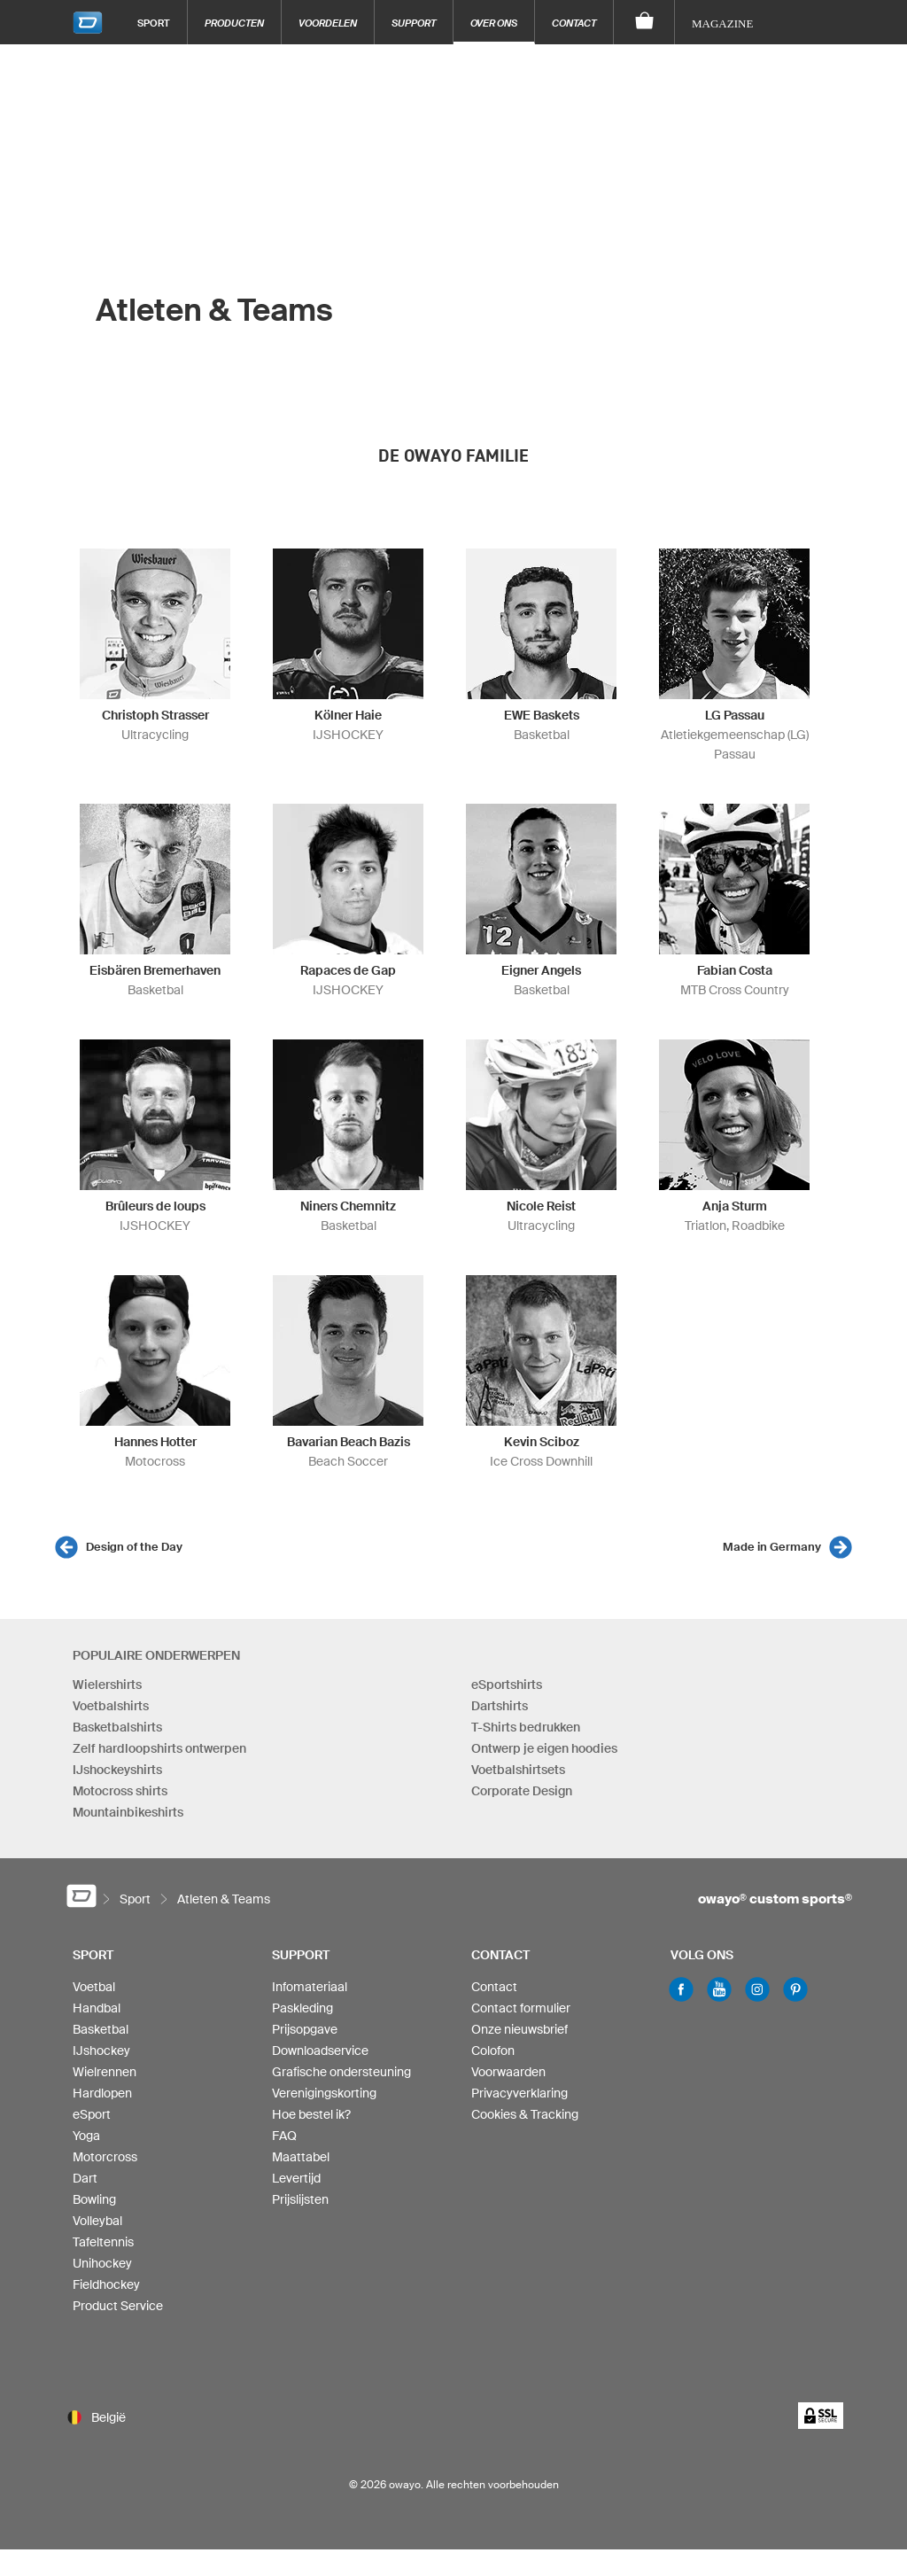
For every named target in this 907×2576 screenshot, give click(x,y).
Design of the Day (134, 1546)
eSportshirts (506, 1684)
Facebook (681, 1989)
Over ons (493, 22)
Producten (234, 22)
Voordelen (327, 22)
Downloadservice (320, 2050)
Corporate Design (521, 1791)
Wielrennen (104, 2072)
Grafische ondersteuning (341, 2072)
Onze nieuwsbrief (519, 2029)
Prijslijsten (300, 2199)
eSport (92, 2114)
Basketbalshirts (117, 1727)
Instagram (757, 1989)
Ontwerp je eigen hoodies (544, 1748)
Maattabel (300, 2157)
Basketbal (100, 2029)
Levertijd (296, 2178)
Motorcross (105, 2157)
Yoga (86, 2136)
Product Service (118, 2306)
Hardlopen (102, 2093)
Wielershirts (107, 1684)
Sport (153, 22)
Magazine (722, 23)
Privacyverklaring (519, 2093)
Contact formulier (520, 2008)
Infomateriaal (309, 1987)
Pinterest (795, 1989)
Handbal (96, 2008)
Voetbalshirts (111, 1706)
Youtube (719, 1989)
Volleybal (97, 2221)
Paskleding (302, 2008)
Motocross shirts (120, 1791)
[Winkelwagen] (644, 22)
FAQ (284, 2136)
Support (413, 22)
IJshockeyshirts (117, 1770)
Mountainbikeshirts (128, 1812)
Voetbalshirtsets (518, 1770)
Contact (574, 22)
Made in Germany (772, 1546)
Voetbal (94, 1987)
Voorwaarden (508, 2072)
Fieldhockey (106, 2284)
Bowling (94, 2199)
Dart (85, 2178)
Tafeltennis (103, 2242)
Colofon (493, 2050)
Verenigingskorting (324, 2093)
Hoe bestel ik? (311, 2114)
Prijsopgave (304, 2029)
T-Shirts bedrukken (525, 1727)
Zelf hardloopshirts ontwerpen (159, 1748)
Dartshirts (499, 1706)
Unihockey (102, 2263)
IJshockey (101, 2050)
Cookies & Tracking (524, 2114)
